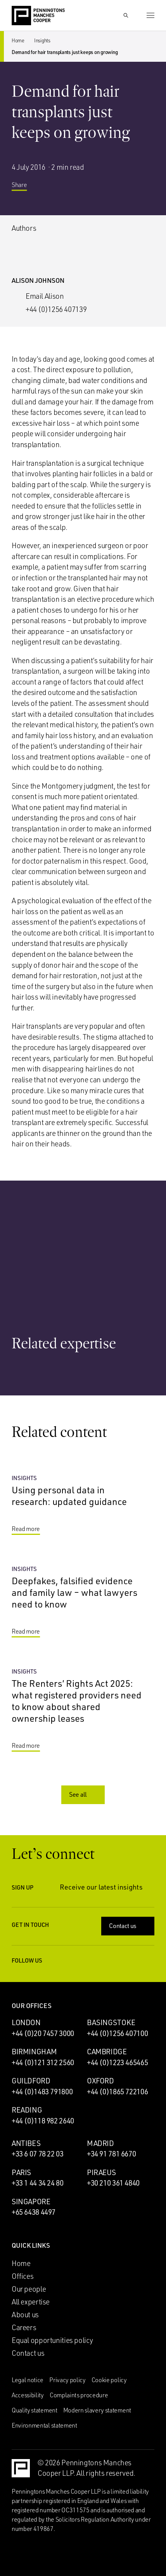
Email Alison (45, 296)
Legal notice (27, 2380)
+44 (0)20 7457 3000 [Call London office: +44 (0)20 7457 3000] (43, 2033)
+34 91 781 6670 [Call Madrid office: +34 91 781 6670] (111, 2153)
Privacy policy (67, 2380)
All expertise (31, 2301)
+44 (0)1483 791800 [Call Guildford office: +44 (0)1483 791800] (42, 2091)
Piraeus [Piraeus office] (101, 2172)
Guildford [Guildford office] (31, 2080)
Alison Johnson (38, 280)
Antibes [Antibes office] (26, 2143)
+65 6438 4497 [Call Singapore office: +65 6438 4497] (33, 2212)
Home (18, 40)
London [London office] (26, 2022)
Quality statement (34, 2410)
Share (25, 187)
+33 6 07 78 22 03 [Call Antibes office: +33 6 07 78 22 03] (38, 2153)
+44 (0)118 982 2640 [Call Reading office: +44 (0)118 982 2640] (43, 2120)
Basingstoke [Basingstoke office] (111, 2022)
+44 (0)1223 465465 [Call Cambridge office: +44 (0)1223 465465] (117, 2062)
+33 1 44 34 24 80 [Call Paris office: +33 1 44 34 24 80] (38, 2183)
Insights (42, 40)
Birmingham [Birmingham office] (34, 2051)
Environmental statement (44, 2425)
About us (25, 2314)
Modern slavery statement (97, 2410)
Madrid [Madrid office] (100, 2143)
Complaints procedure (79, 2395)
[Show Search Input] (125, 15)
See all (84, 1794)
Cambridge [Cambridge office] (107, 2051)
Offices (22, 2276)
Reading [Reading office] (27, 2109)
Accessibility (28, 2395)
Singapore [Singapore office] (31, 2201)
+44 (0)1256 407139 (56, 309)
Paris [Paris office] (21, 2172)
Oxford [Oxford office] (100, 2080)
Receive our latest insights (107, 1887)
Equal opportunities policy (52, 2340)
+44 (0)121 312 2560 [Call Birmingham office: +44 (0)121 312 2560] (43, 2062)
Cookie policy (109, 2380)
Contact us (128, 1925)
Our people (29, 2289)
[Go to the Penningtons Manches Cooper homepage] (38, 16)
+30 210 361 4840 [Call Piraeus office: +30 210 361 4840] (113, 2183)
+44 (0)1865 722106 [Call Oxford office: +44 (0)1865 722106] (117, 2091)
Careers (24, 2327)
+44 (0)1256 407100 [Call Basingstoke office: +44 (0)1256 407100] (117, 2033)
